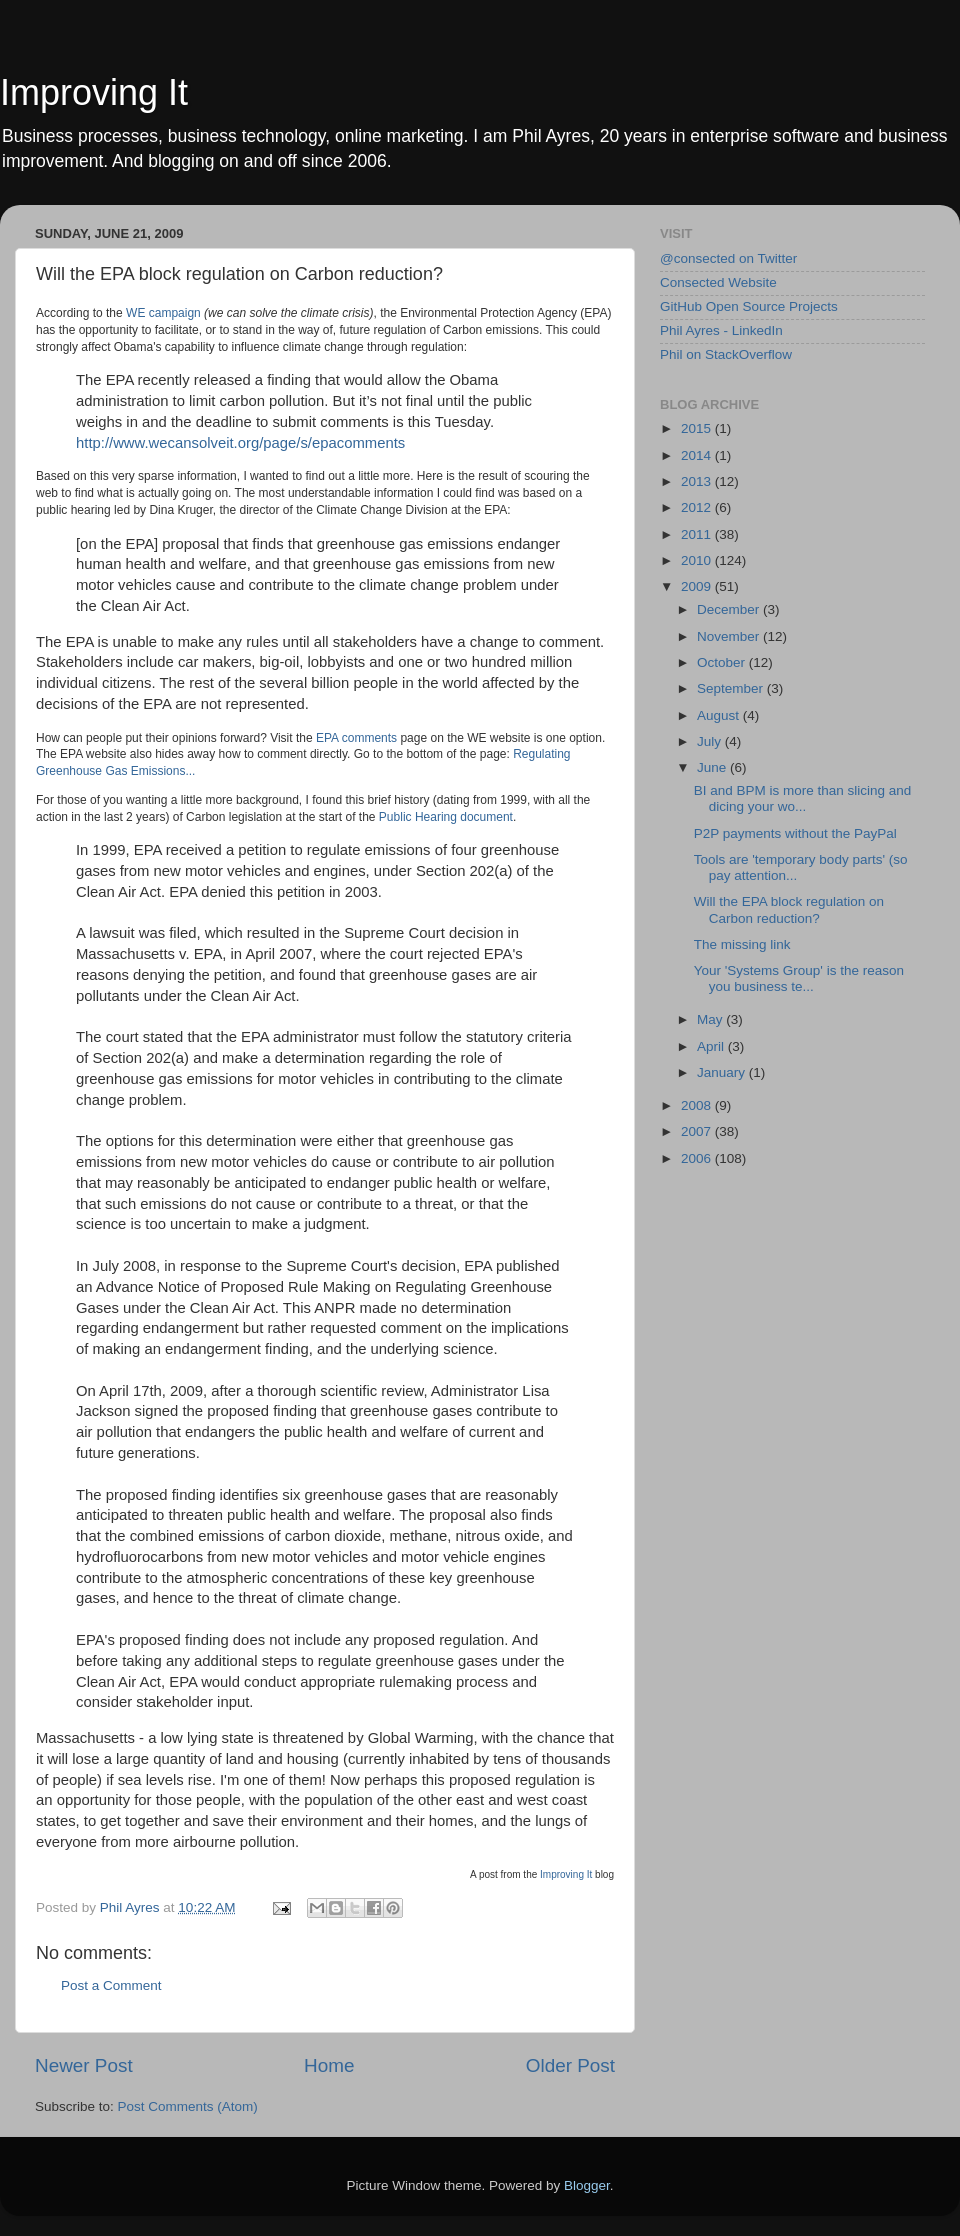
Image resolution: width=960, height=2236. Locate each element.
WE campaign (163, 313)
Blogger (587, 2185)
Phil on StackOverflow (726, 354)
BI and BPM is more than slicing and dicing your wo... (803, 798)
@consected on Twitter (728, 258)
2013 (698, 481)
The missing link (742, 944)
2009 (698, 586)
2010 (698, 560)
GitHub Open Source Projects (749, 306)
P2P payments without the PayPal (795, 833)
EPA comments (356, 738)
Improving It (94, 92)
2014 (698, 455)
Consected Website (718, 282)
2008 (698, 1105)
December (730, 609)
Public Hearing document (446, 817)
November (730, 636)
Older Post (570, 2065)
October (723, 662)
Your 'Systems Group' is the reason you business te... (799, 978)
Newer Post (84, 2065)
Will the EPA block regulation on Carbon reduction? (789, 909)
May (711, 1019)
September (732, 688)
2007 (698, 1131)
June (713, 767)
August (720, 715)
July (711, 741)
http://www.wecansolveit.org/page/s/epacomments (240, 443)
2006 (698, 1158)
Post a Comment (111, 1985)
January (723, 1072)
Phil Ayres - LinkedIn (721, 330)
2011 (698, 534)
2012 (698, 507)
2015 (698, 428)
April (712, 1046)
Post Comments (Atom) (188, 2106)
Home (329, 2065)
